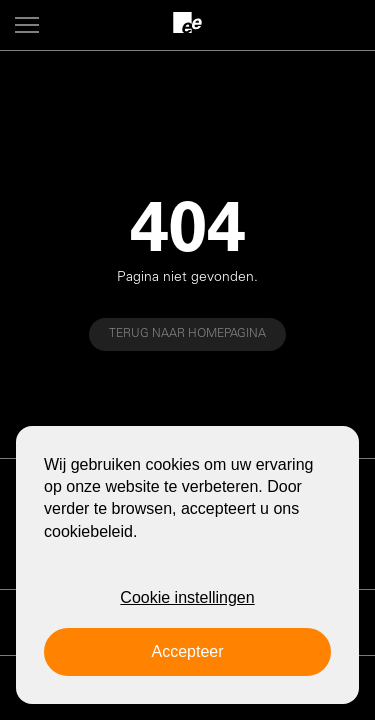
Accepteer (187, 651)
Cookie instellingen (187, 597)
